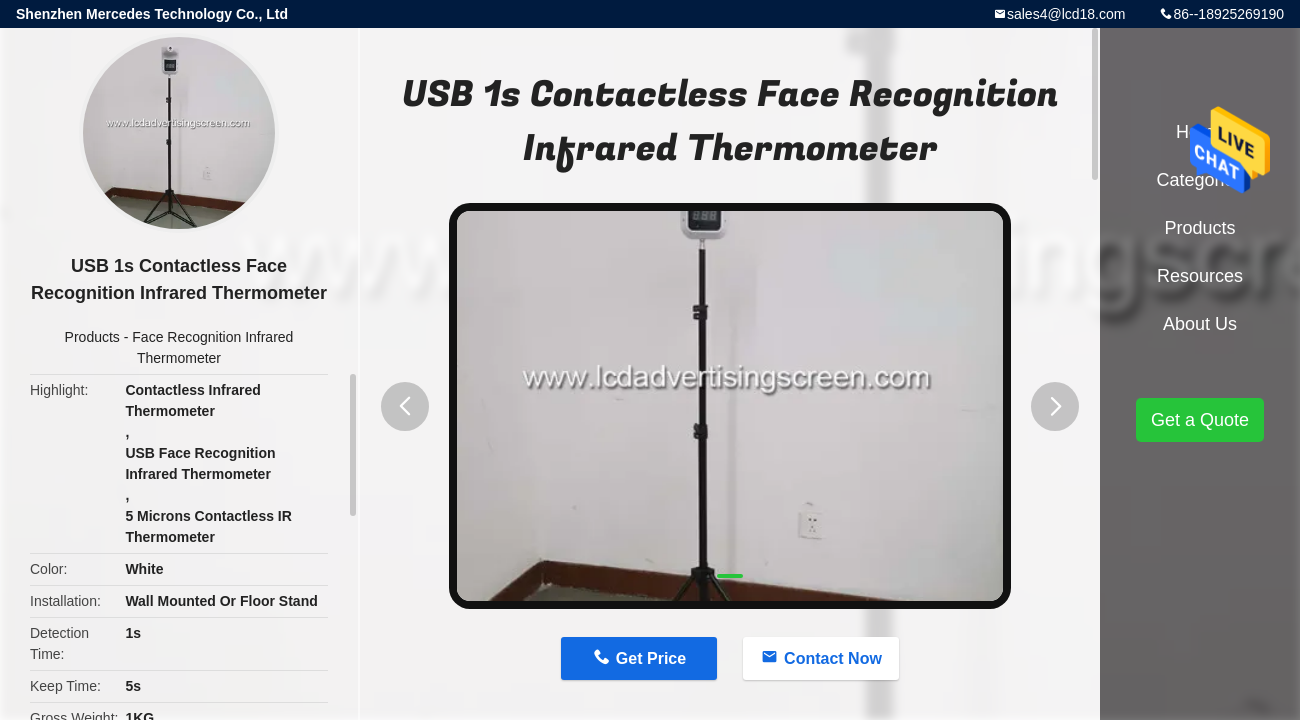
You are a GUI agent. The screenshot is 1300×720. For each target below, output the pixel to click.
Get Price (651, 658)
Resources (1200, 276)
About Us (1200, 324)
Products (92, 337)
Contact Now (833, 658)
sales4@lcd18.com (1066, 14)
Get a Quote (1200, 420)
